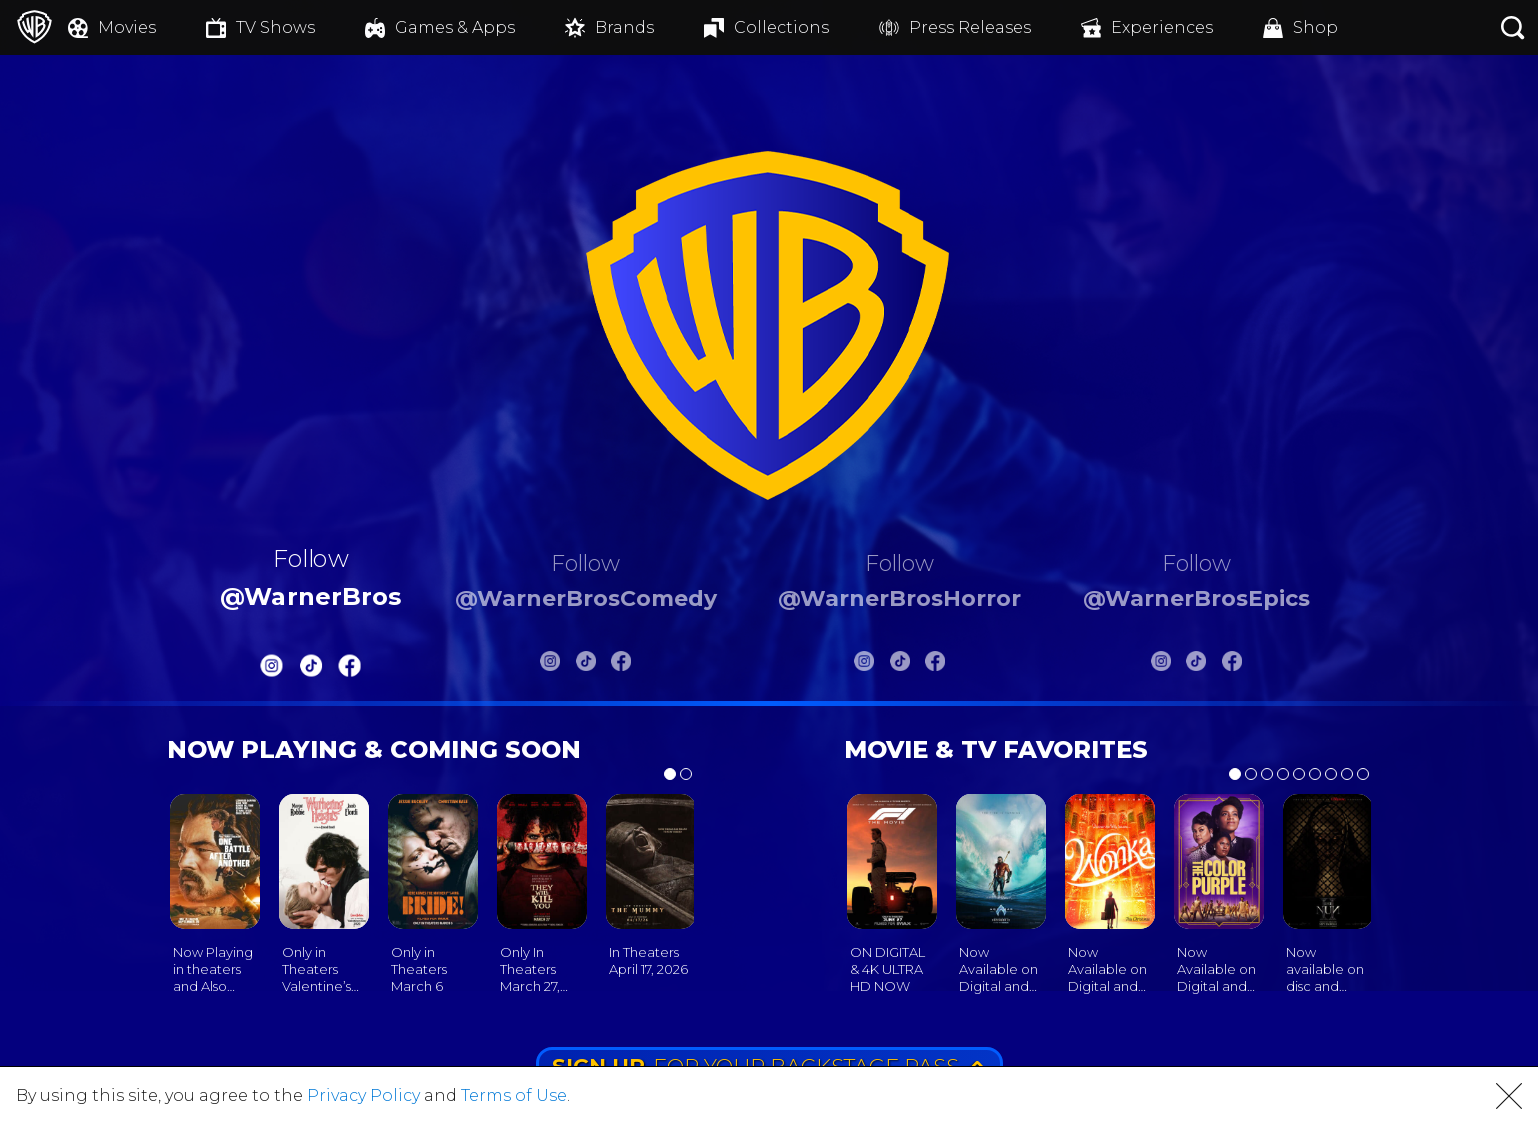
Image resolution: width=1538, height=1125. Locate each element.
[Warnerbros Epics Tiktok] (1196, 665)
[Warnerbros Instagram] (272, 669)
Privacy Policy (363, 1095)
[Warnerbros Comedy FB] (621, 665)
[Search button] (1513, 27)
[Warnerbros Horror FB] (935, 665)
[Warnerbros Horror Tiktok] (900, 665)
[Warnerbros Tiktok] (311, 669)
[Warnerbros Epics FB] (1232, 665)
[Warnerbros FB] (350, 669)
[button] (1509, 1096)
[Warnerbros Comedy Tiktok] (586, 665)
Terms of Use (514, 1095)
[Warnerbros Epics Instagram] (1161, 665)
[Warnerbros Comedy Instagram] (550, 665)
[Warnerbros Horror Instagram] (864, 665)
